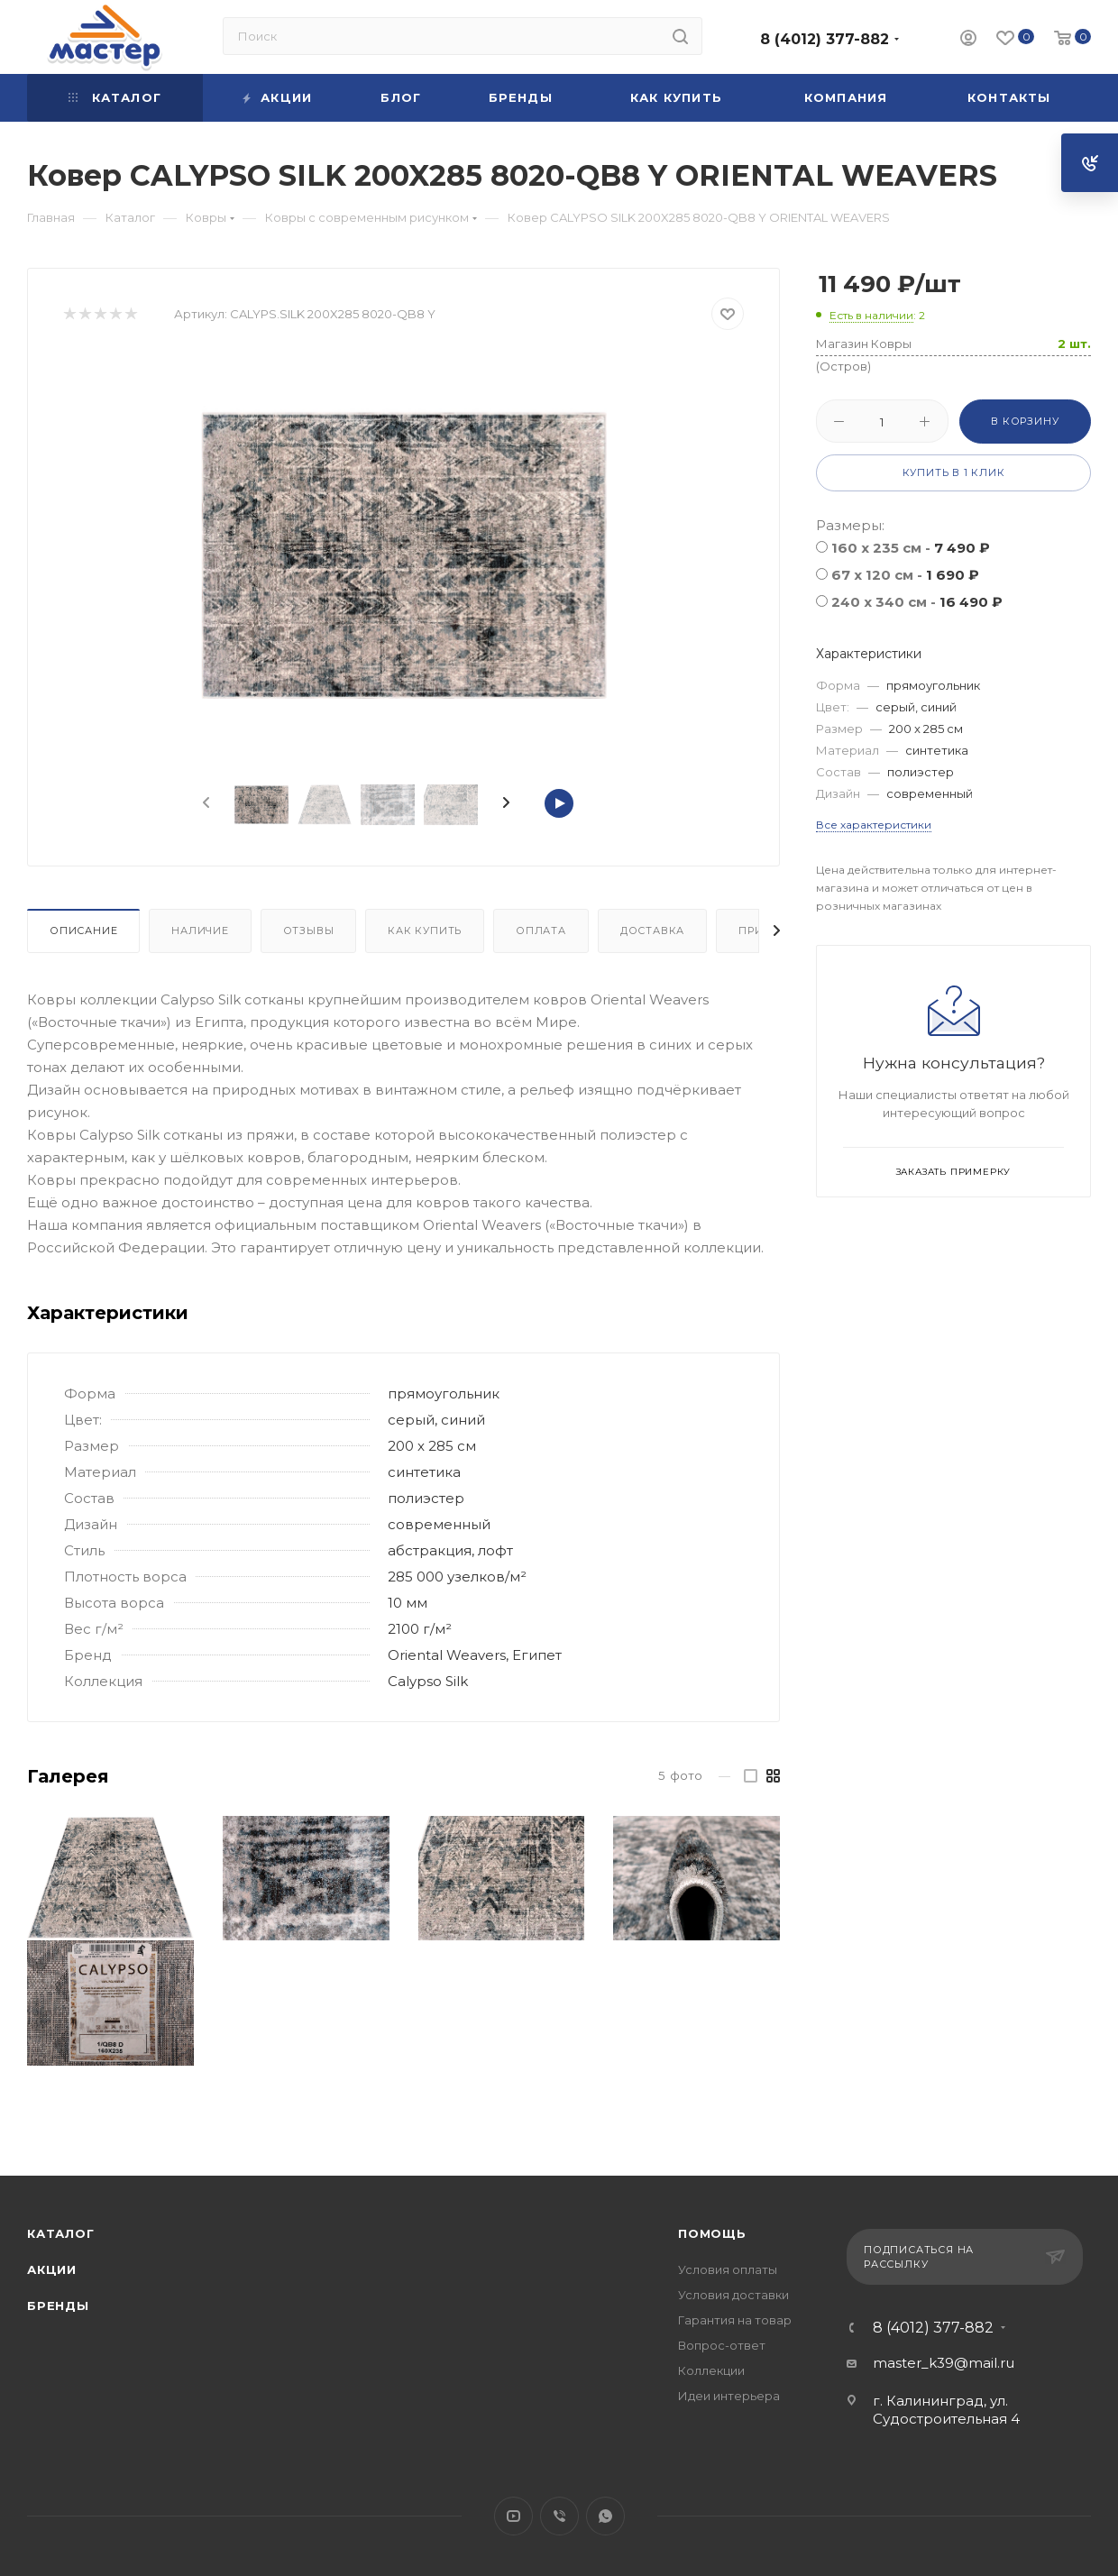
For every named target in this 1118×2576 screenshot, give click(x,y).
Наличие (200, 930)
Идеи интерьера (729, 2395)
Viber (559, 2516)
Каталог (61, 2233)
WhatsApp (605, 2516)
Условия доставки (733, 2294)
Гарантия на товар (735, 2320)
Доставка (652, 930)
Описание (83, 930)
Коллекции (711, 2370)
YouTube (513, 2516)
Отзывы (308, 930)
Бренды (58, 2305)
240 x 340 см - (917, 601)
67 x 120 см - (905, 574)
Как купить (425, 930)
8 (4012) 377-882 (824, 39)
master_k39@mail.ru (943, 2362)
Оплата (541, 930)
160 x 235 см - (910, 547)
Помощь (712, 2233)
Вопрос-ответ (721, 2345)
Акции (52, 2269)
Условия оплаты (727, 2269)
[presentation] (205, 803)
